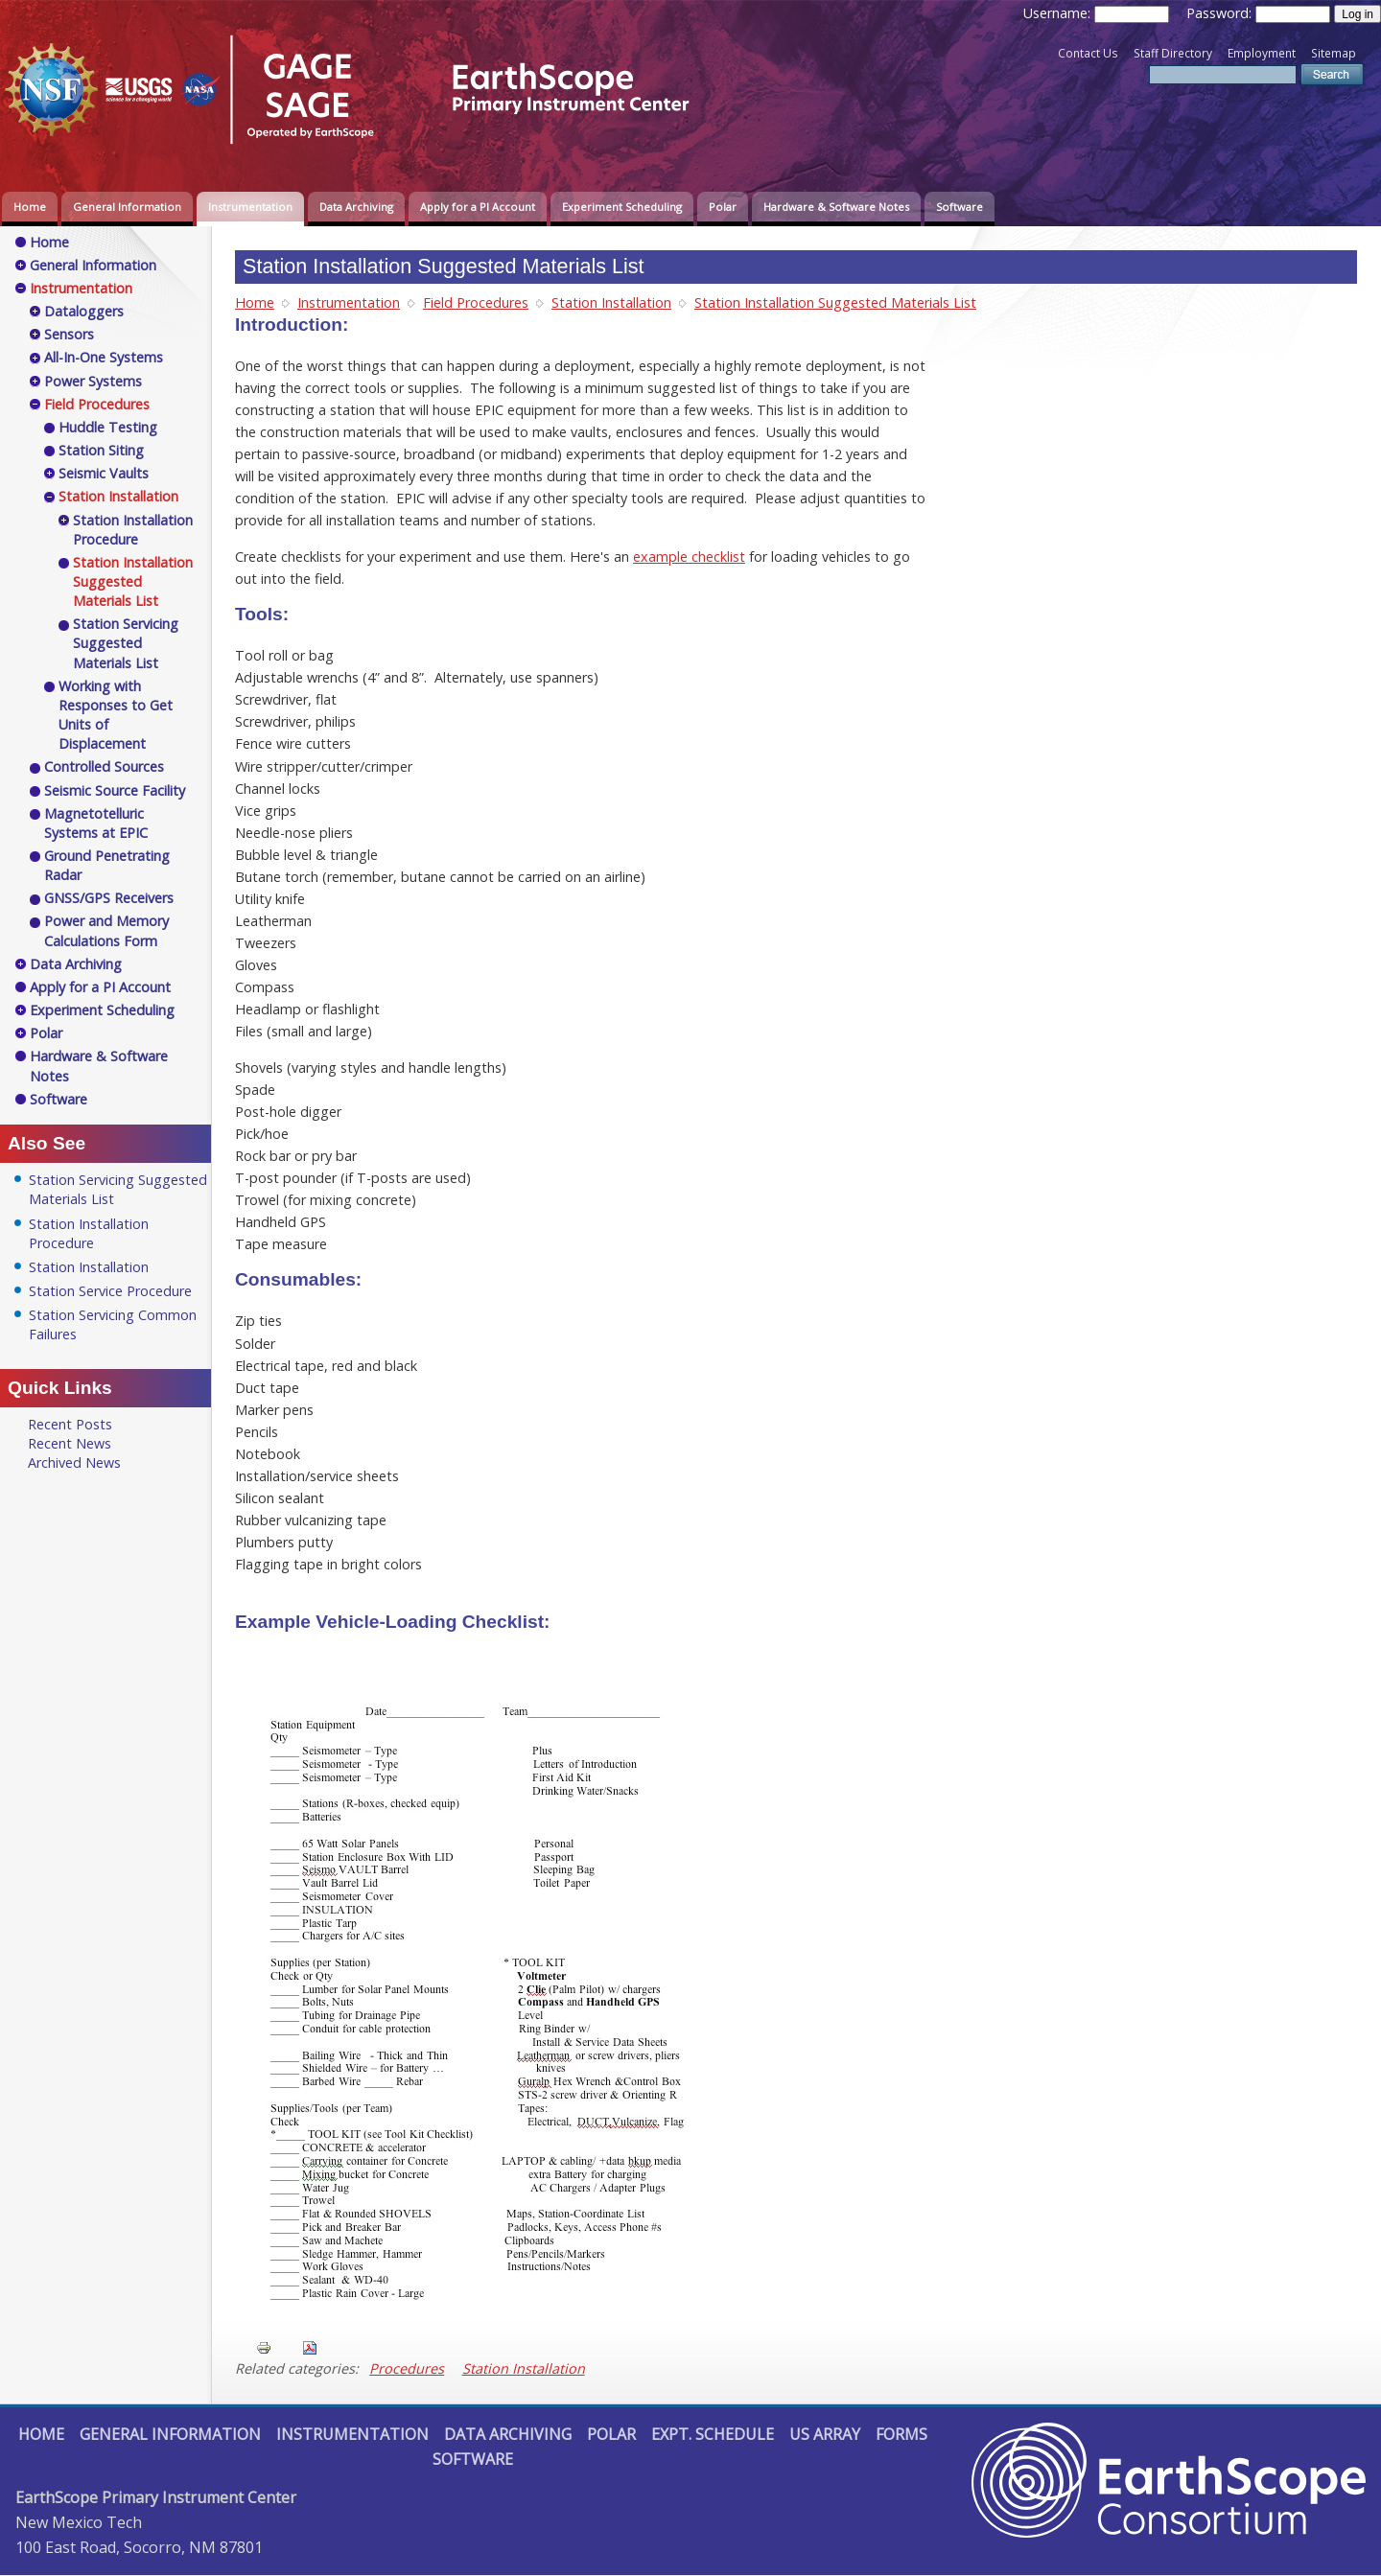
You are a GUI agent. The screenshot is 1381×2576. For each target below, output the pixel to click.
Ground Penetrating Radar (107, 865)
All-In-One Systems (103, 357)
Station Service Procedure (110, 1291)
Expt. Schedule (712, 2434)
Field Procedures (475, 302)
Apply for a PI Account (477, 206)
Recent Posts (70, 1424)
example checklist (689, 556)
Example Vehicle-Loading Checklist (389, 1622)
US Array (824, 2434)
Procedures (406, 2368)
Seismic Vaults (104, 473)
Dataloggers (84, 311)
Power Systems (93, 381)
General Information (127, 206)
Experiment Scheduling (622, 206)
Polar (723, 206)
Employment (1262, 53)
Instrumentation (250, 206)
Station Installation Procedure (133, 529)
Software (959, 206)
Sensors (69, 334)
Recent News (69, 1443)
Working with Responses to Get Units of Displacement (116, 715)
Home (29, 206)
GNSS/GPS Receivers (109, 898)
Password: (1220, 13)
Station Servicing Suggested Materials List (125, 643)
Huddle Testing (108, 427)
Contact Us (1088, 53)
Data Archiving (356, 206)
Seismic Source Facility (114, 790)
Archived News (74, 1462)
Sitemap (1333, 53)
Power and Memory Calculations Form (106, 930)
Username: (1058, 13)
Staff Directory (1173, 53)
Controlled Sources (104, 766)
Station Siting (101, 450)
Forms (901, 2434)
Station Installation (611, 302)
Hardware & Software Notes (836, 206)
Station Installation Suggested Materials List (835, 302)
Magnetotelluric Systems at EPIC (96, 823)
